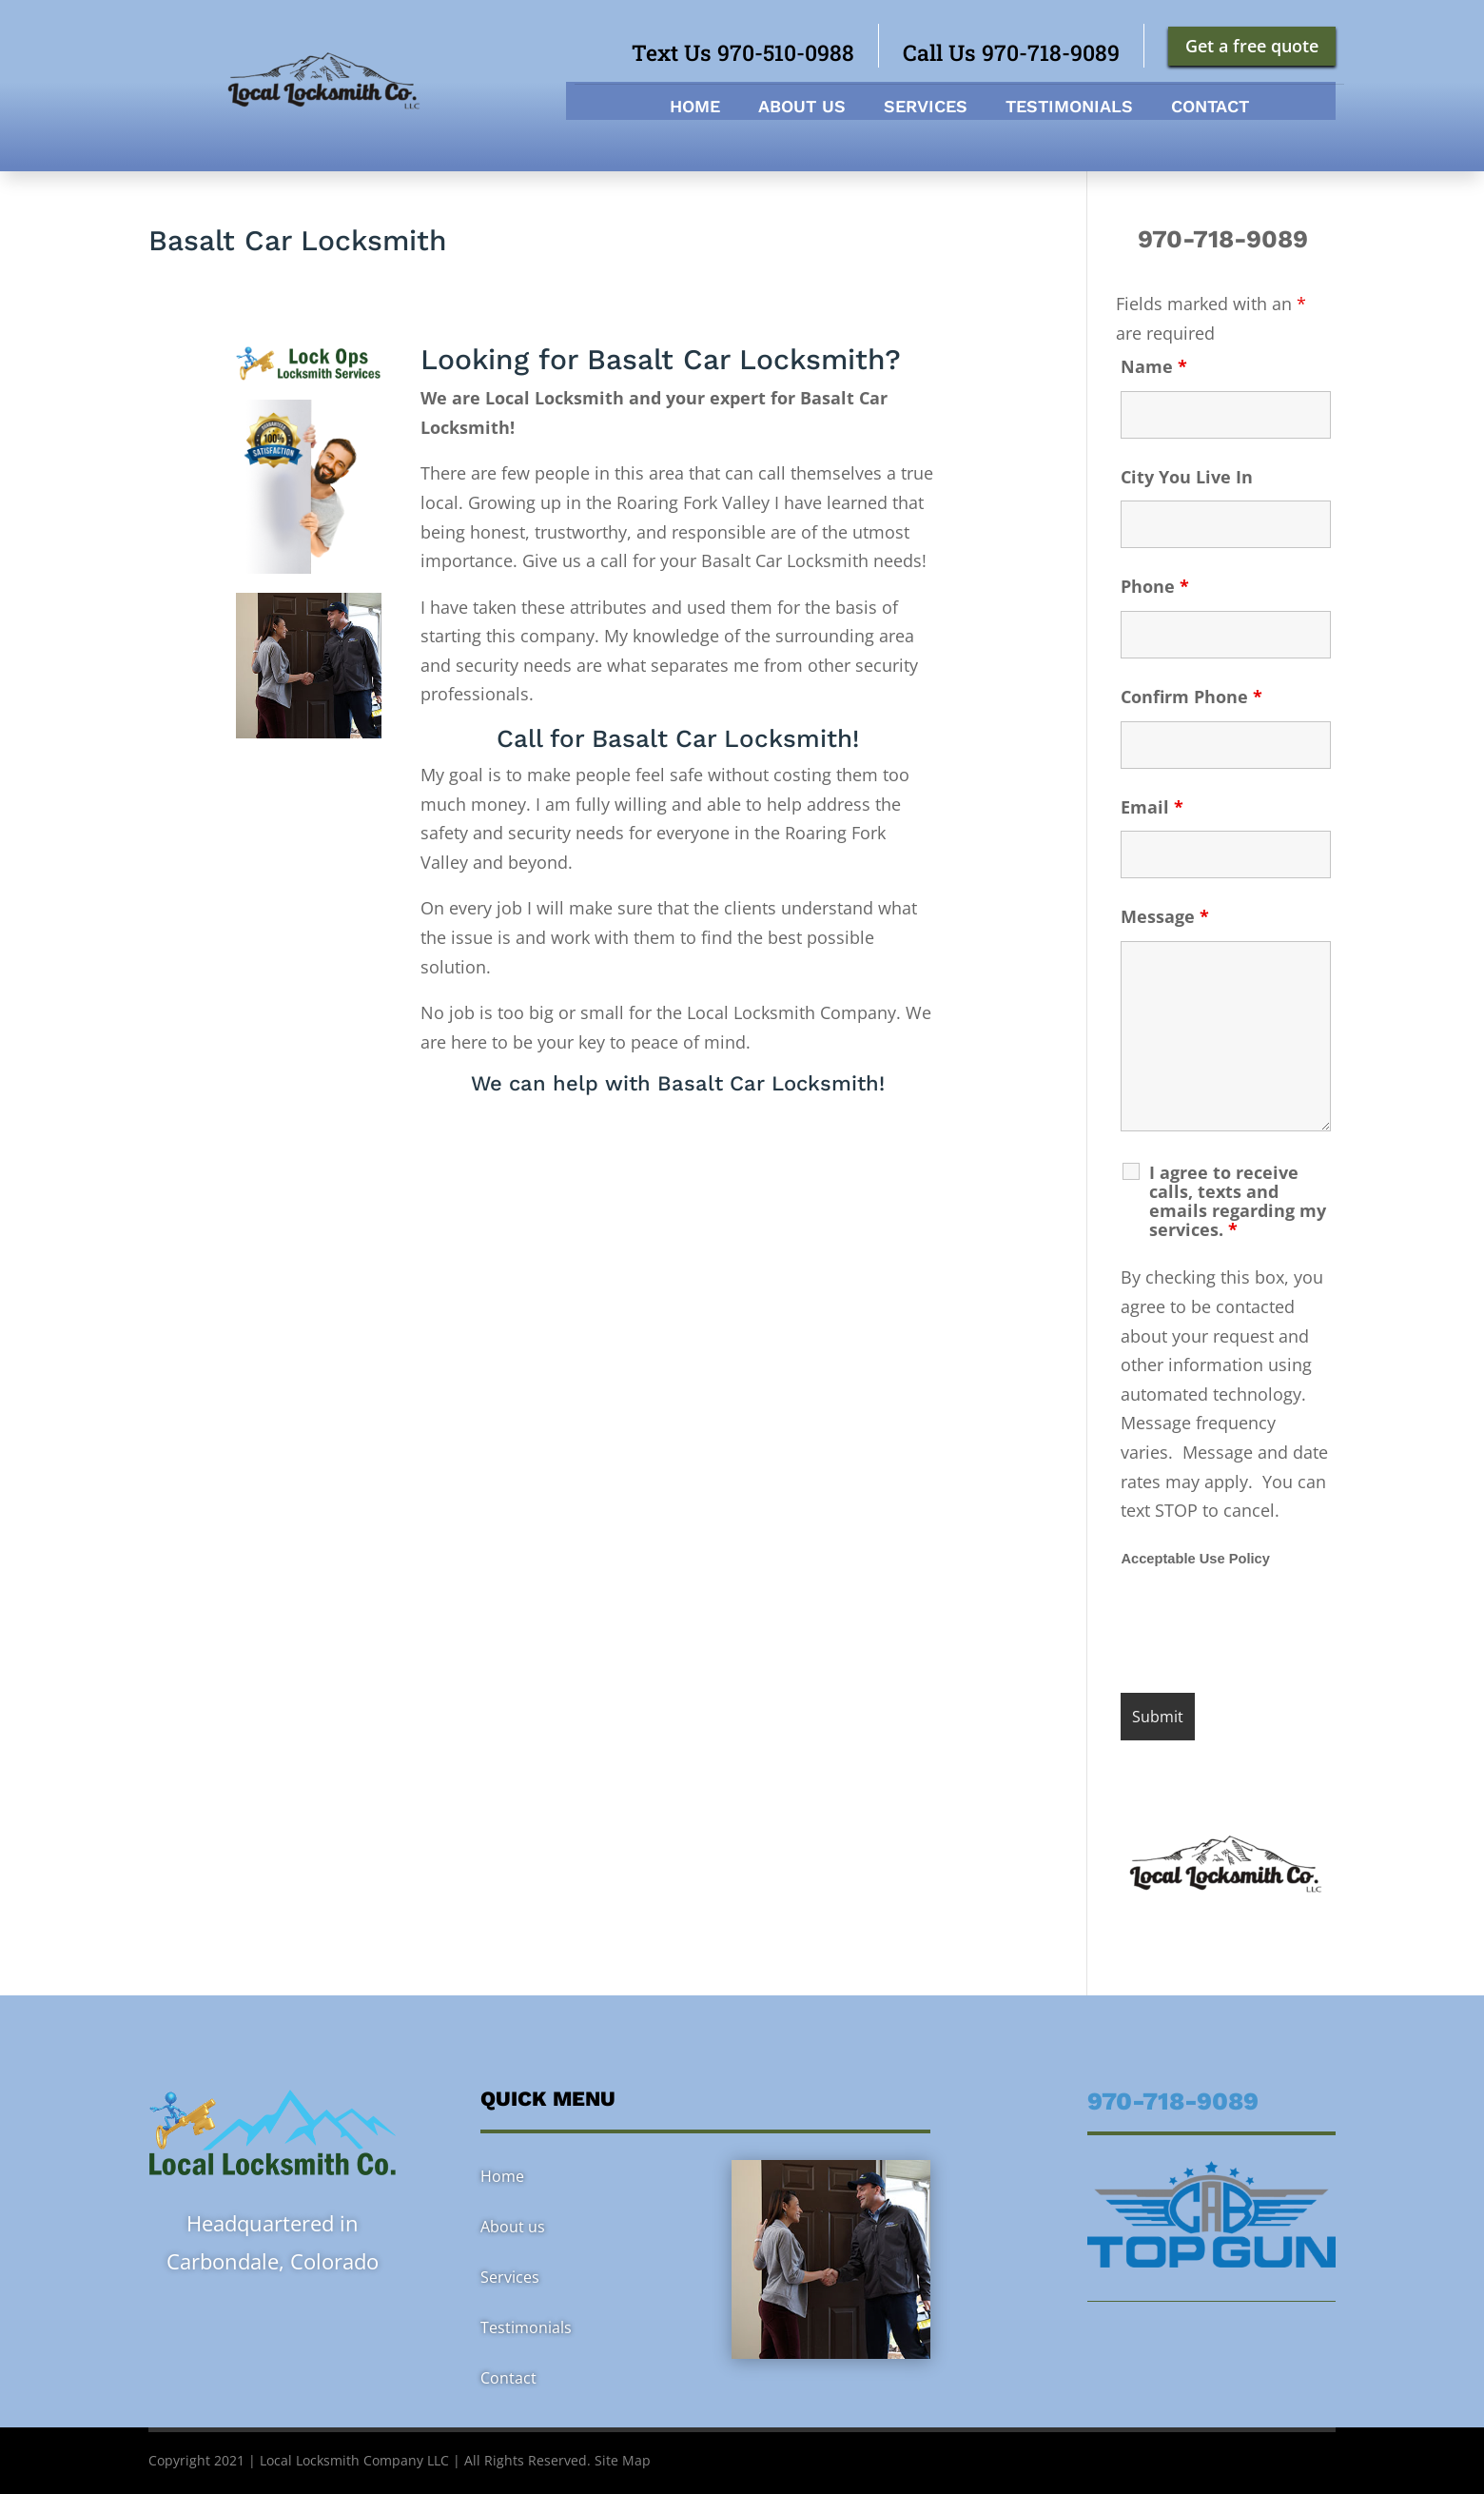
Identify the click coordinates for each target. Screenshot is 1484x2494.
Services (925, 108)
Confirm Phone (1191, 696)
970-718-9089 (1226, 239)
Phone (1155, 586)
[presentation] (1265, 1632)
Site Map (623, 2460)
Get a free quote (1251, 45)
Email (1152, 806)
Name (1154, 366)
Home (695, 108)
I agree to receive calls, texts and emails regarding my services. (1237, 1201)
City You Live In (1187, 476)
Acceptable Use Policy (1195, 1558)
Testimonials (1069, 108)
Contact (1210, 108)
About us (802, 108)
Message (1165, 916)
